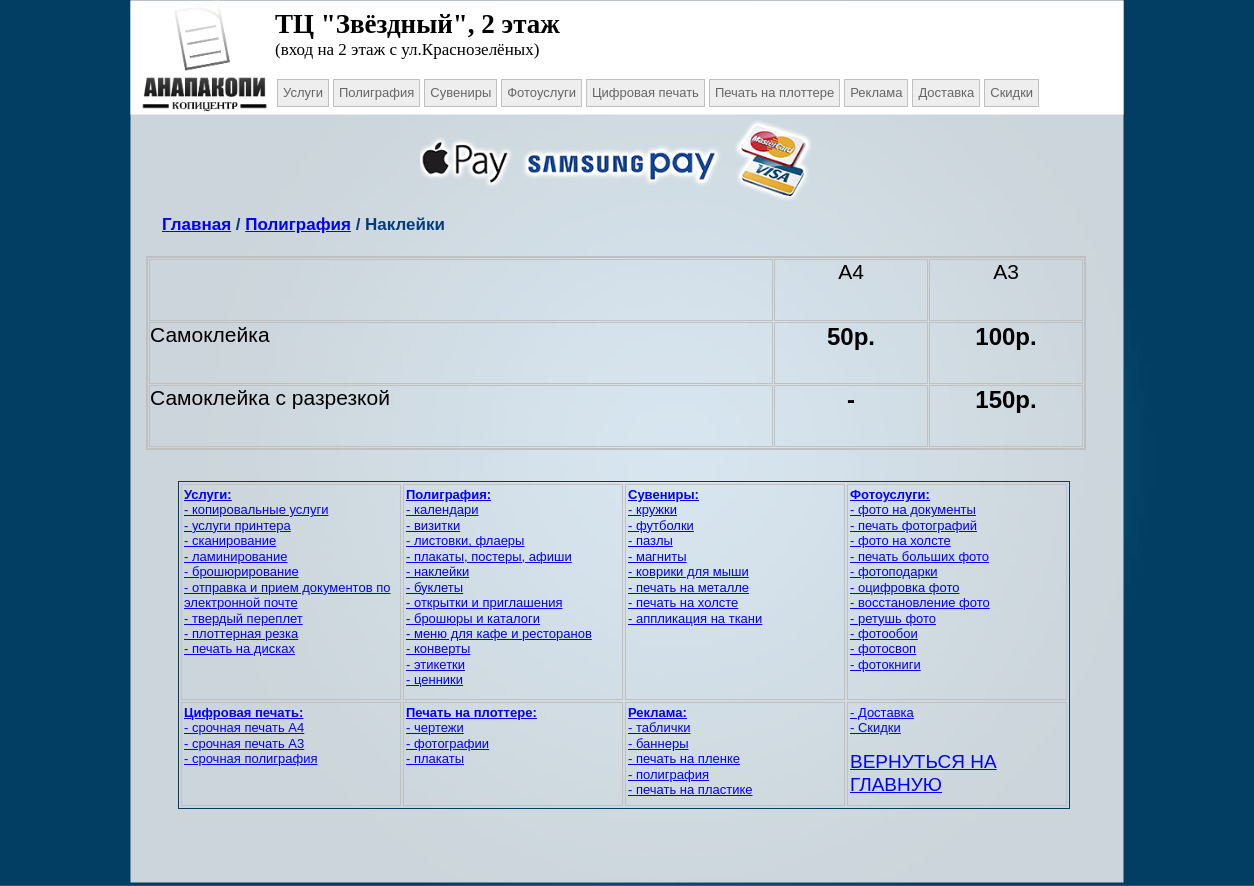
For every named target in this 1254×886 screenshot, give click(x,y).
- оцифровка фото (904, 587)
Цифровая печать (645, 92)
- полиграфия (668, 774)
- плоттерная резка (241, 633)
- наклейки (437, 571)
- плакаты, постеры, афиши (489, 556)
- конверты (438, 648)
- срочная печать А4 (244, 727)
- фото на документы (913, 509)
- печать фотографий (913, 525)
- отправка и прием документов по (287, 587)
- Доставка (882, 712)
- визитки (433, 525)
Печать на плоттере (774, 92)
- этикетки (435, 664)
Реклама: (657, 712)
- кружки (652, 509)
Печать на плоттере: (471, 712)
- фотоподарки (894, 571)
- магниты (657, 556)
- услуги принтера (237, 525)
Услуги (303, 92)
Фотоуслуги (541, 92)
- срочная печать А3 (244, 743)
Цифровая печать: (243, 712)
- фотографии (447, 743)
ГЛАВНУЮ (896, 784)
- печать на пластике (690, 789)
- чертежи (435, 727)
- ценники (434, 679)
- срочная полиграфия (250, 758)
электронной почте (241, 602)
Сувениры (460, 92)
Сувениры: (663, 494)
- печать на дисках (239, 648)
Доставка (946, 92)
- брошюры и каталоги (473, 618)
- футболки (661, 525)
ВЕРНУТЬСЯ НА (923, 761)
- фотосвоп (883, 648)
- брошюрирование (241, 571)
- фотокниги (885, 664)
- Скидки (875, 727)
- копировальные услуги (256, 509)
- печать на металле (688, 587)
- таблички (659, 727)
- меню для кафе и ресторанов (499, 633)
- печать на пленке (684, 758)
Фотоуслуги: (890, 494)
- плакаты (435, 758)
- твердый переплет (243, 618)
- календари (442, 509)
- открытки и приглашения (484, 602)
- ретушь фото (893, 618)
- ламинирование (236, 556)
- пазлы (650, 540)
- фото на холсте (900, 540)
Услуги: (208, 494)
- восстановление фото (920, 602)
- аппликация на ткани (695, 618)
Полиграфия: (448, 494)
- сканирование (230, 540)
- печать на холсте (683, 602)
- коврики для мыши (688, 571)
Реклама (876, 92)
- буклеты (434, 587)
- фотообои (884, 633)
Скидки (1011, 92)
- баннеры (658, 743)
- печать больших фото (919, 556)
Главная (196, 224)
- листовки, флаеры (465, 540)
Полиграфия (298, 224)
